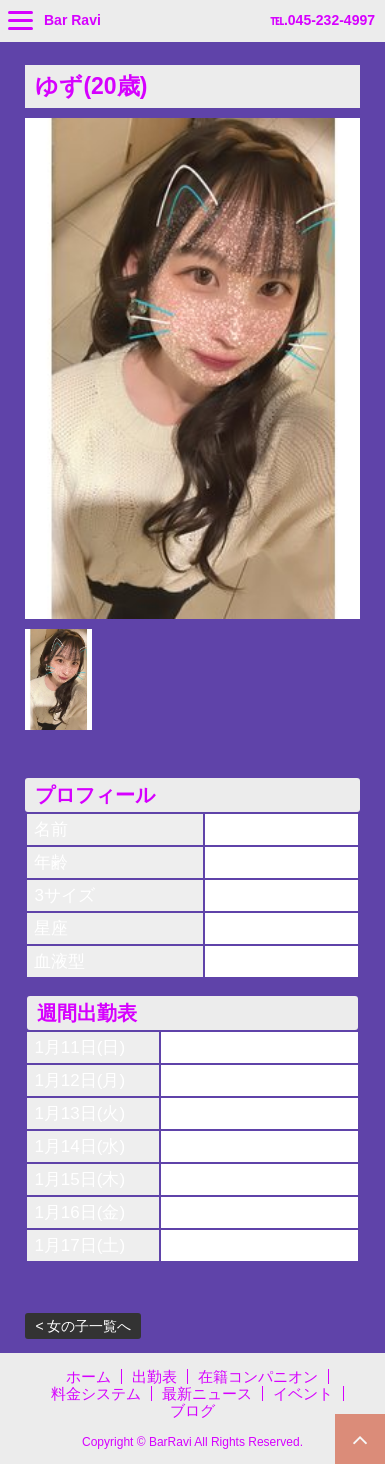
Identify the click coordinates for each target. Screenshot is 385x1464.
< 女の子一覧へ (83, 1326)
